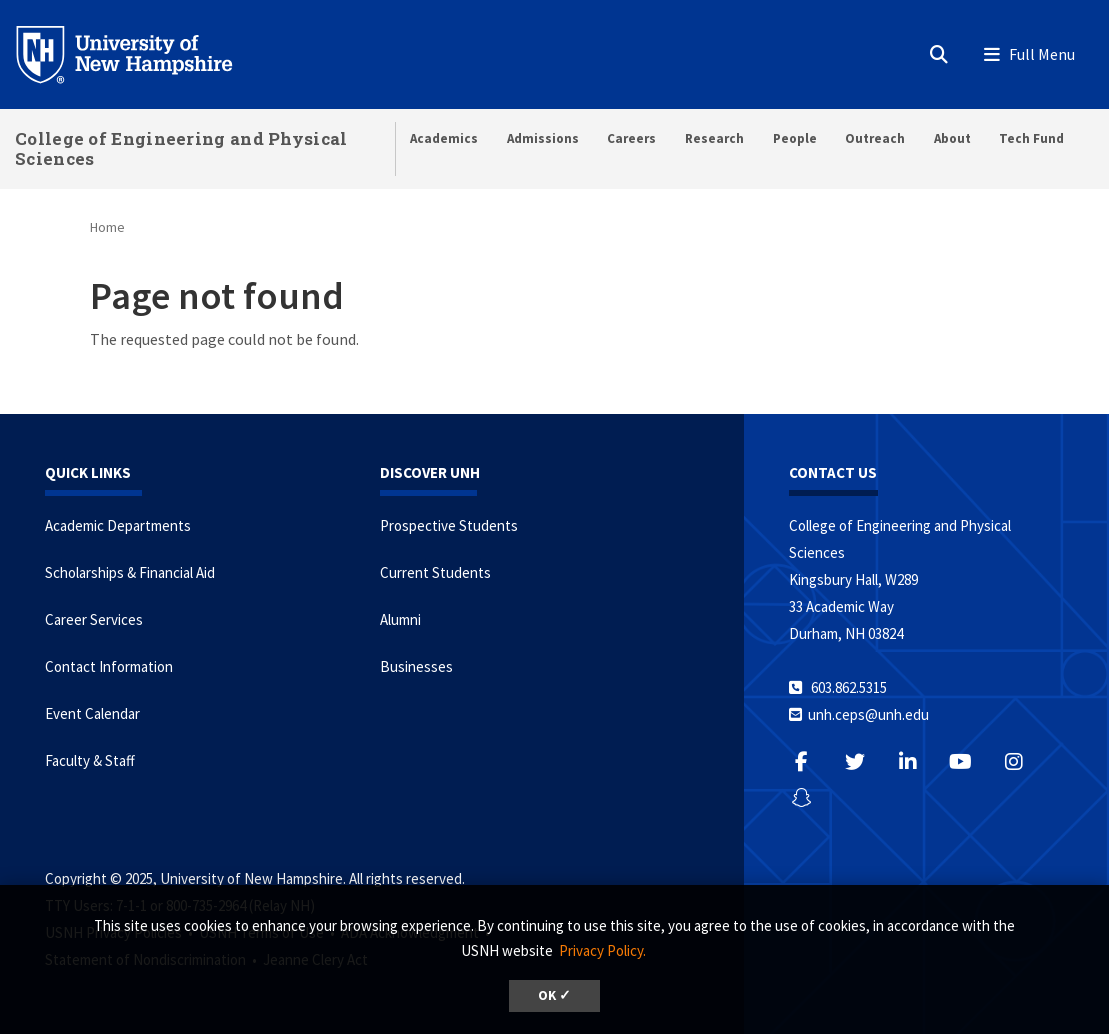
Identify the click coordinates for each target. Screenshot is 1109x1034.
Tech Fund (1031, 138)
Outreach (875, 138)
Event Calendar (92, 713)
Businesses (416, 666)
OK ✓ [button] (554, 995)
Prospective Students (449, 525)
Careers (631, 138)
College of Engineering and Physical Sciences (181, 148)
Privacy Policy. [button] (602, 950)
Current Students (435, 572)
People (795, 138)
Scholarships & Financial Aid (130, 572)
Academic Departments (118, 525)
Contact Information (109, 666)
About (952, 138)
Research (714, 138)
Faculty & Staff (90, 760)
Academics (444, 138)
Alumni (400, 619)
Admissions (543, 138)
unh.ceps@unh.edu (868, 714)
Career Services (94, 619)
